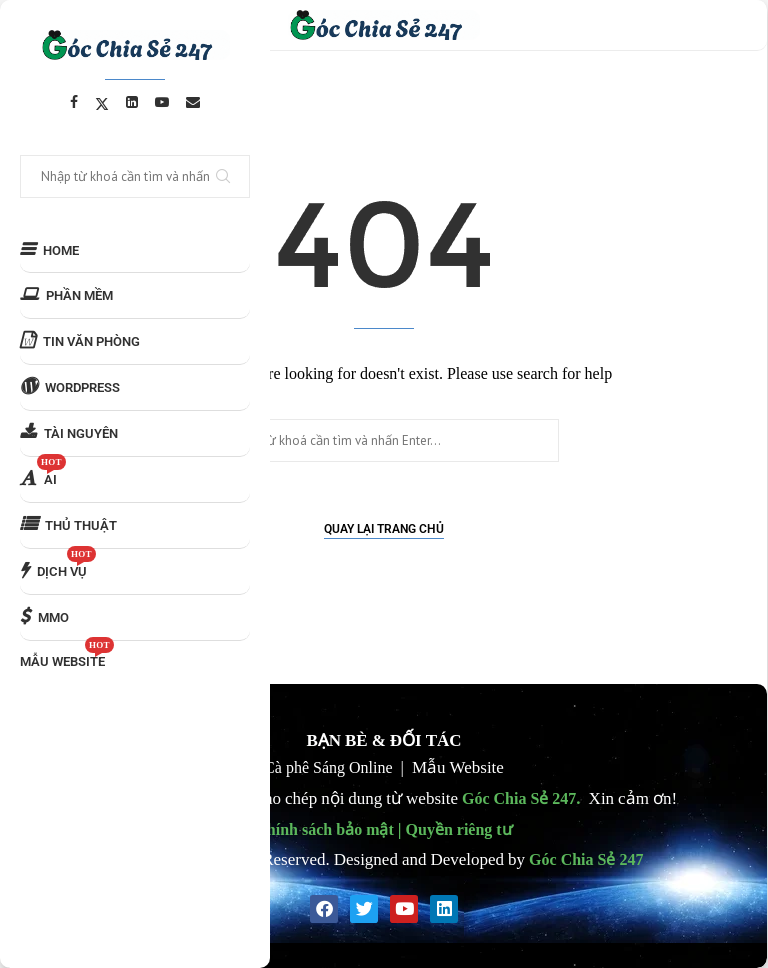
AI (43, 472)
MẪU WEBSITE (67, 655)
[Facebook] (74, 102)
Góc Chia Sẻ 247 (519, 798)
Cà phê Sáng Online (328, 767)
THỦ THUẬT (68, 524)
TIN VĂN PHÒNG (80, 340)
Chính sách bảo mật (324, 829)
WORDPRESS (70, 386)
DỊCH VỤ (58, 564)
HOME (49, 249)
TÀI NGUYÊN (69, 432)
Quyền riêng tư (459, 829)
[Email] (193, 102)
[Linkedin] (132, 102)
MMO (44, 616)
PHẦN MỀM (66, 294)
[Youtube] (162, 102)
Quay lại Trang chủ (384, 529)
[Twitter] (102, 102)
